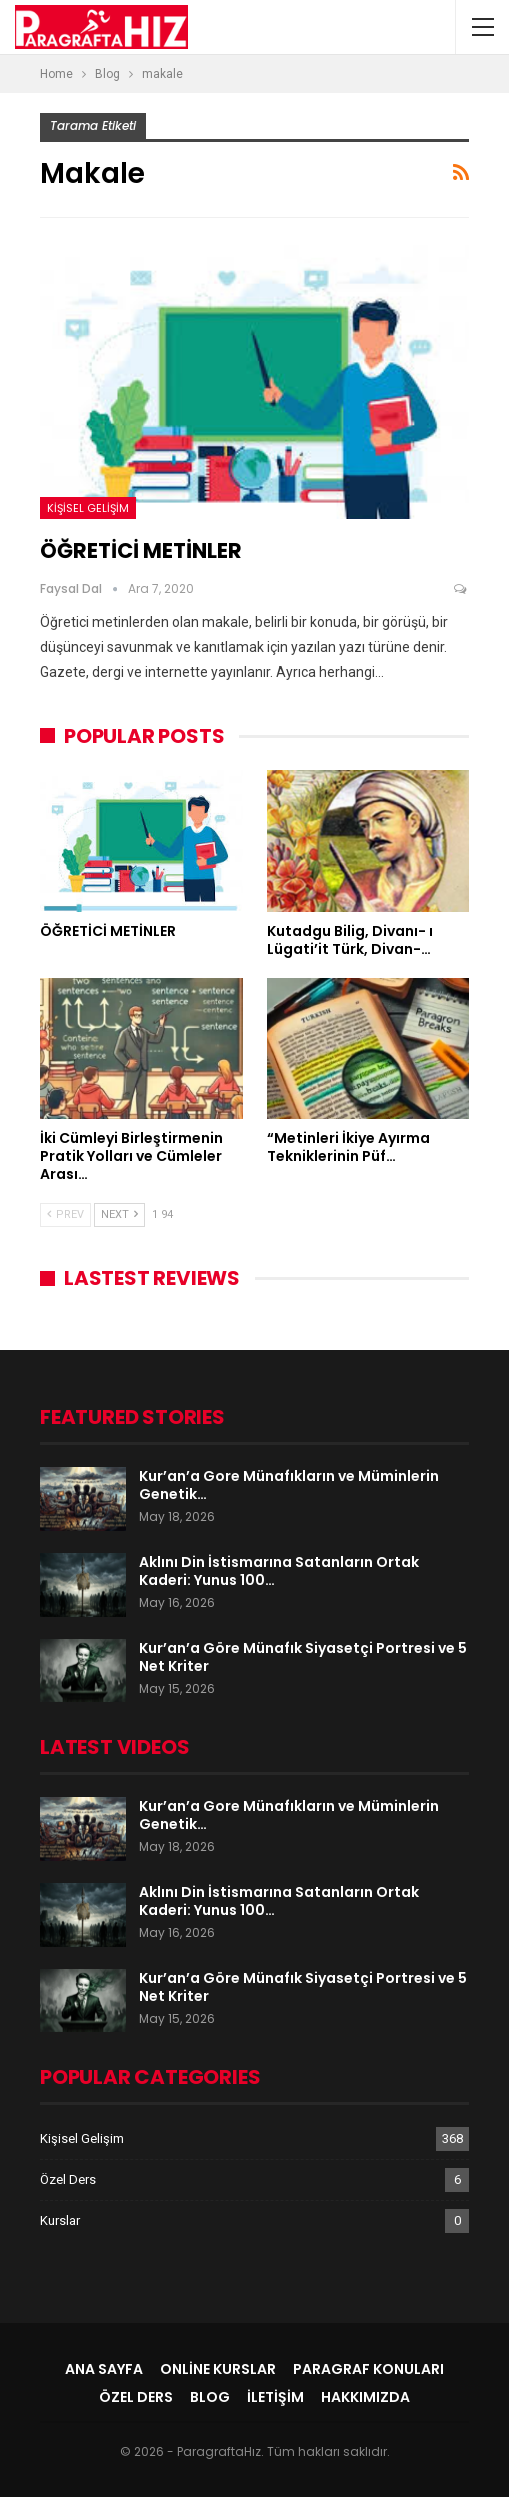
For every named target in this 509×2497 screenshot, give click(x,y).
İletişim (275, 2397)
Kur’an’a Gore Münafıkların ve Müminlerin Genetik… (289, 1485)
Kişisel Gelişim (88, 508)
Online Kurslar (218, 2369)
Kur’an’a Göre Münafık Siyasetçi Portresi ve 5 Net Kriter (303, 1657)
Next (119, 1214)
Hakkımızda (365, 2397)
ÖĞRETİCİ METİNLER (141, 550)
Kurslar (60, 2220)
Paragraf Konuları (368, 2369)
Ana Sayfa (104, 2369)
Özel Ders (68, 2179)
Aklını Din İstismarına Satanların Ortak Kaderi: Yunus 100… (279, 1571)
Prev (65, 1214)
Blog (210, 2397)
